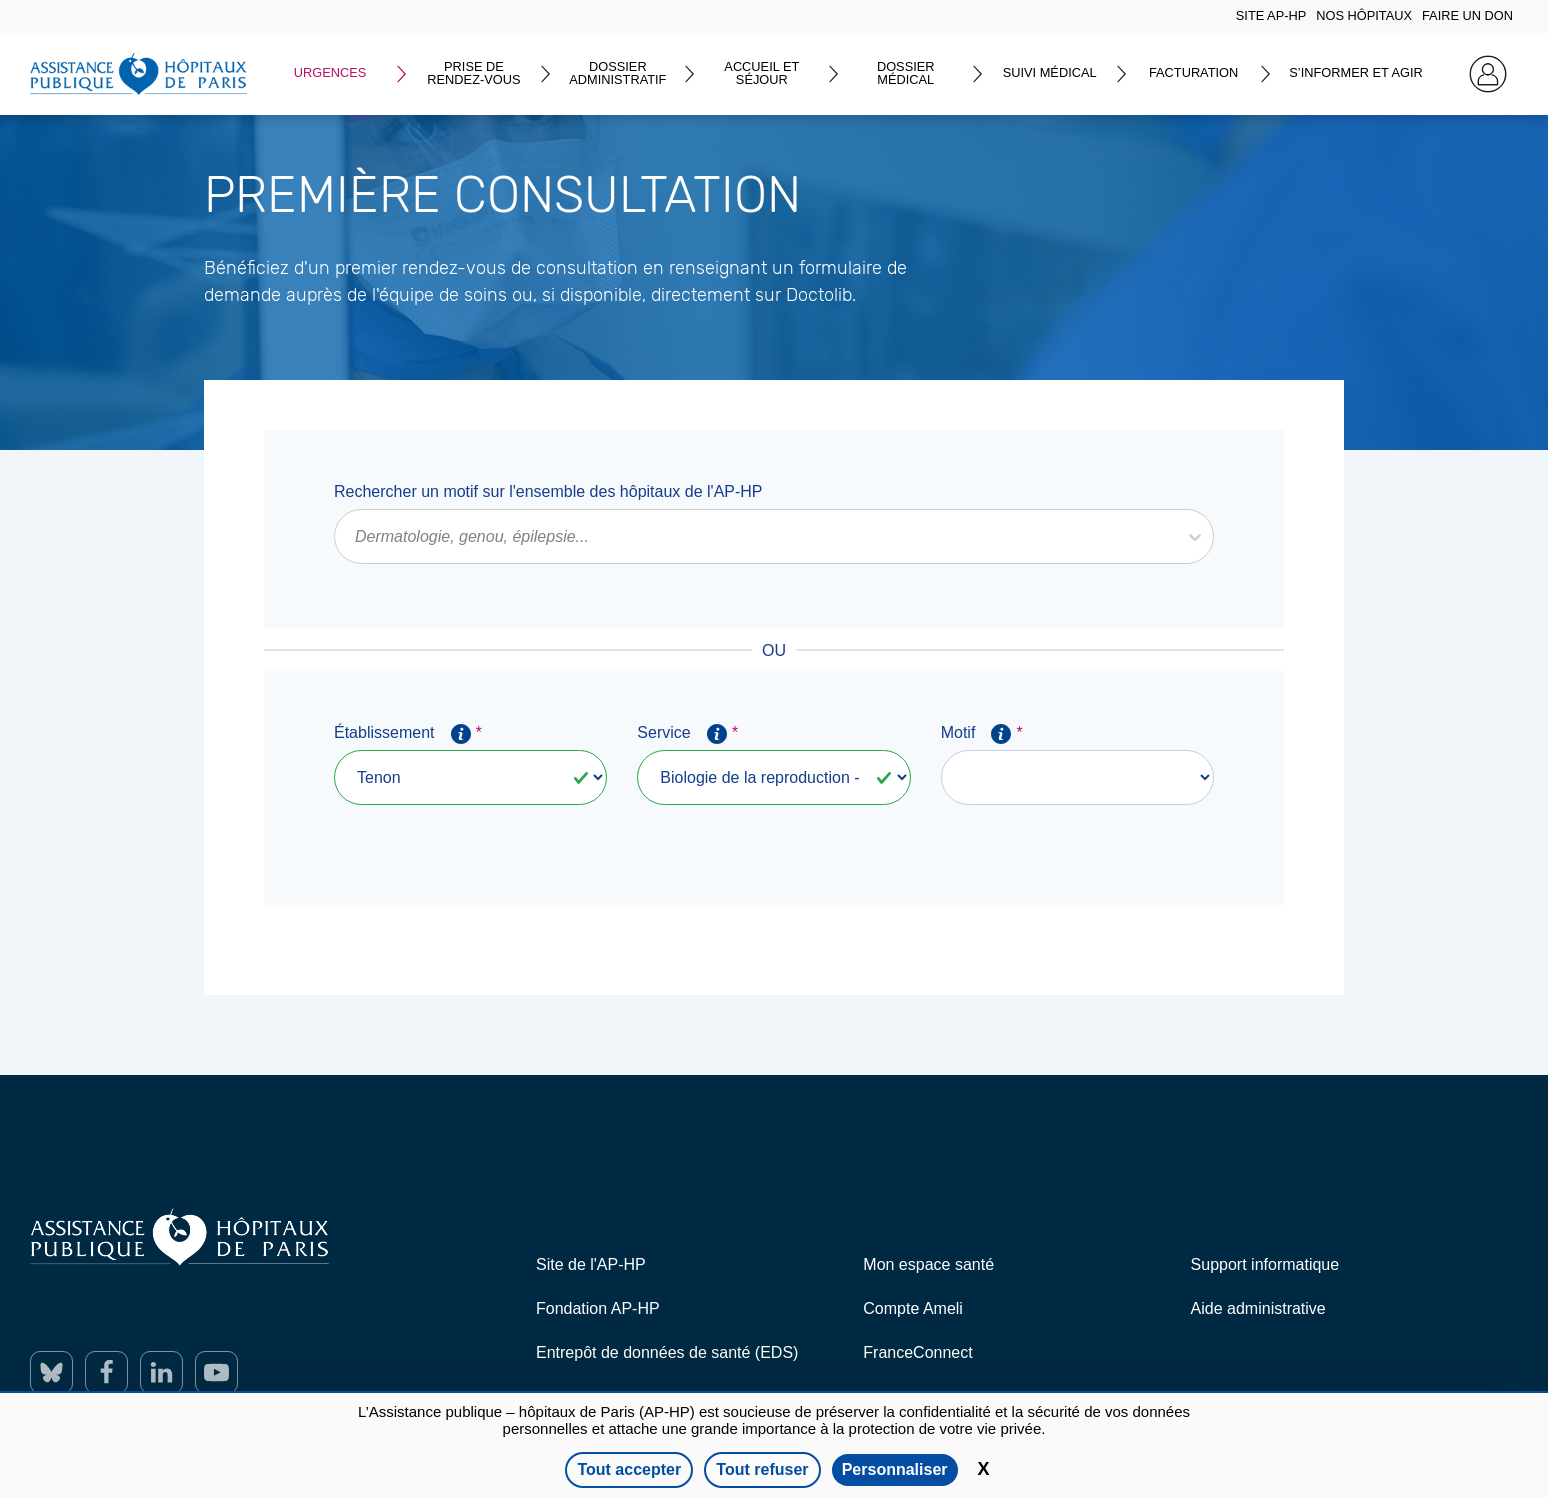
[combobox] (357, 537)
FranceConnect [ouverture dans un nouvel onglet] (917, 1352)
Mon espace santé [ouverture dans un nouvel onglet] (928, 1264)
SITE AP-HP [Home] (1271, 15)
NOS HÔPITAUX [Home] (1364, 15)
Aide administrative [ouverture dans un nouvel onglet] (1258, 1308)
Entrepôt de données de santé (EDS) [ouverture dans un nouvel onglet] (667, 1352)
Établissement (407, 734)
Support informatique (1265, 1264)
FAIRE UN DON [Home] (1467, 15)
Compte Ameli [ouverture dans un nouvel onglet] (913, 1308)
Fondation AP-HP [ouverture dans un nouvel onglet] (598, 1308)
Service (687, 734)
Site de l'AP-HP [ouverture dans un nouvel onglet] (591, 1264)
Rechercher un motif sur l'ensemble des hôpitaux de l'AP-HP (548, 491)
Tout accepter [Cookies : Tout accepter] (629, 1469)
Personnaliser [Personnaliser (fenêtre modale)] (895, 1469)
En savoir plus (205, 332)
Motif (981, 734)
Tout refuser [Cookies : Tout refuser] (762, 1469)
